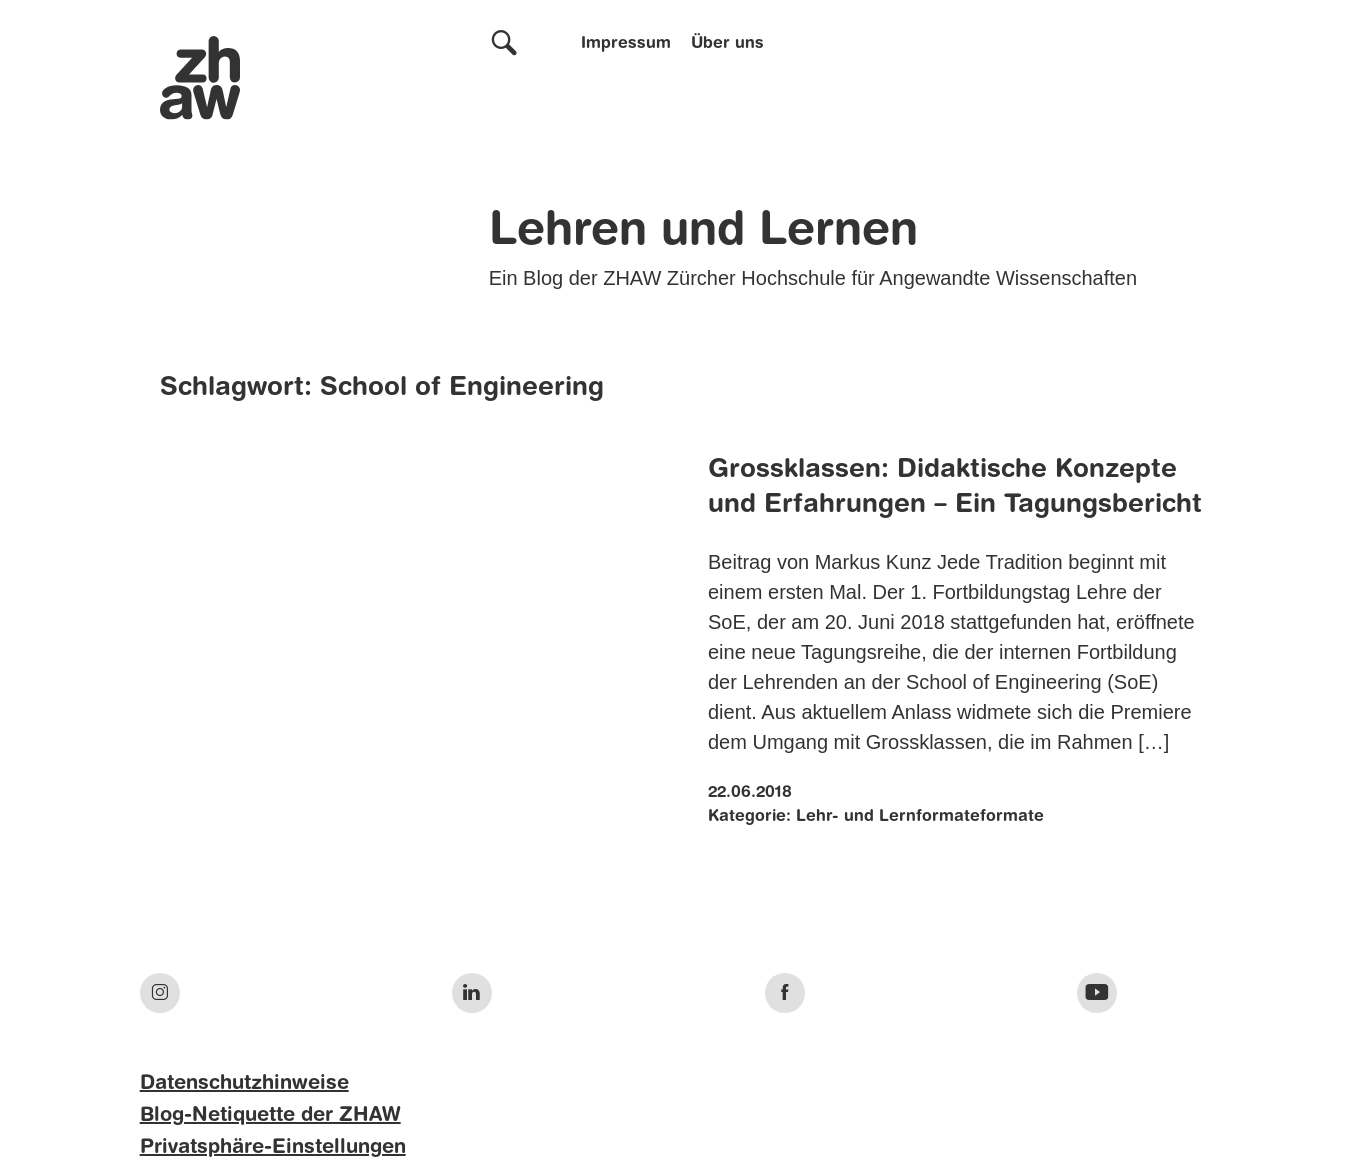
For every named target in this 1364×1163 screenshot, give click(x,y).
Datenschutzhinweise (244, 1084)
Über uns (727, 44)
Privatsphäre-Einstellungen (273, 1148)
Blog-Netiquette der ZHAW (270, 1116)
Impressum (626, 44)
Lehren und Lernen (703, 232)
